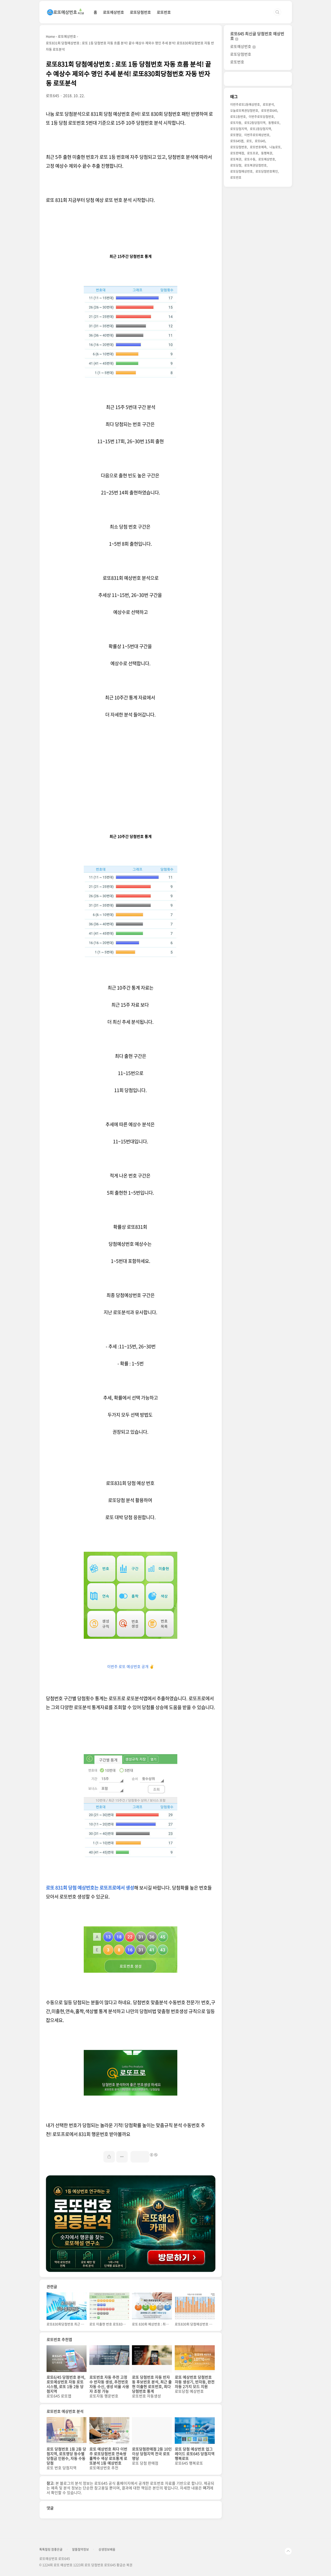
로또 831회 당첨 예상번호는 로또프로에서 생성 (90, 1887)
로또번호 (164, 12)
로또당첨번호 (140, 12)
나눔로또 (275, 147)
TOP (288, 2551)
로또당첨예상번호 (241, 171)
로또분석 (268, 104)
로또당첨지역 (238, 128)
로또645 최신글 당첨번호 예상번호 (257, 36)
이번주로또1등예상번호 (245, 104)
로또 (249, 141)
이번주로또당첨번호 (261, 116)
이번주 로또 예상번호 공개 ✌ (130, 1666)
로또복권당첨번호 (255, 165)
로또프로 (252, 153)
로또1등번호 (238, 116)
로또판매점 (237, 153)
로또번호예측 (258, 147)
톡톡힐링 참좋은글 (50, 2549)
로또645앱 (237, 141)
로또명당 (235, 134)
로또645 (260, 141)
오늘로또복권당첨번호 (244, 110)
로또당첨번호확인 (266, 171)
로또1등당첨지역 (260, 128)
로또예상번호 (113, 12)
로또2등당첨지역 (255, 122)
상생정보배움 (106, 2549)
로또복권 (235, 159)
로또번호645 (269, 110)
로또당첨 (235, 165)
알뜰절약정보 (80, 2549)
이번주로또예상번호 (256, 134)
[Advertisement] (131, 777)
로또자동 (235, 122)
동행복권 (266, 153)
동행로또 (274, 122)
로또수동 (249, 159)
